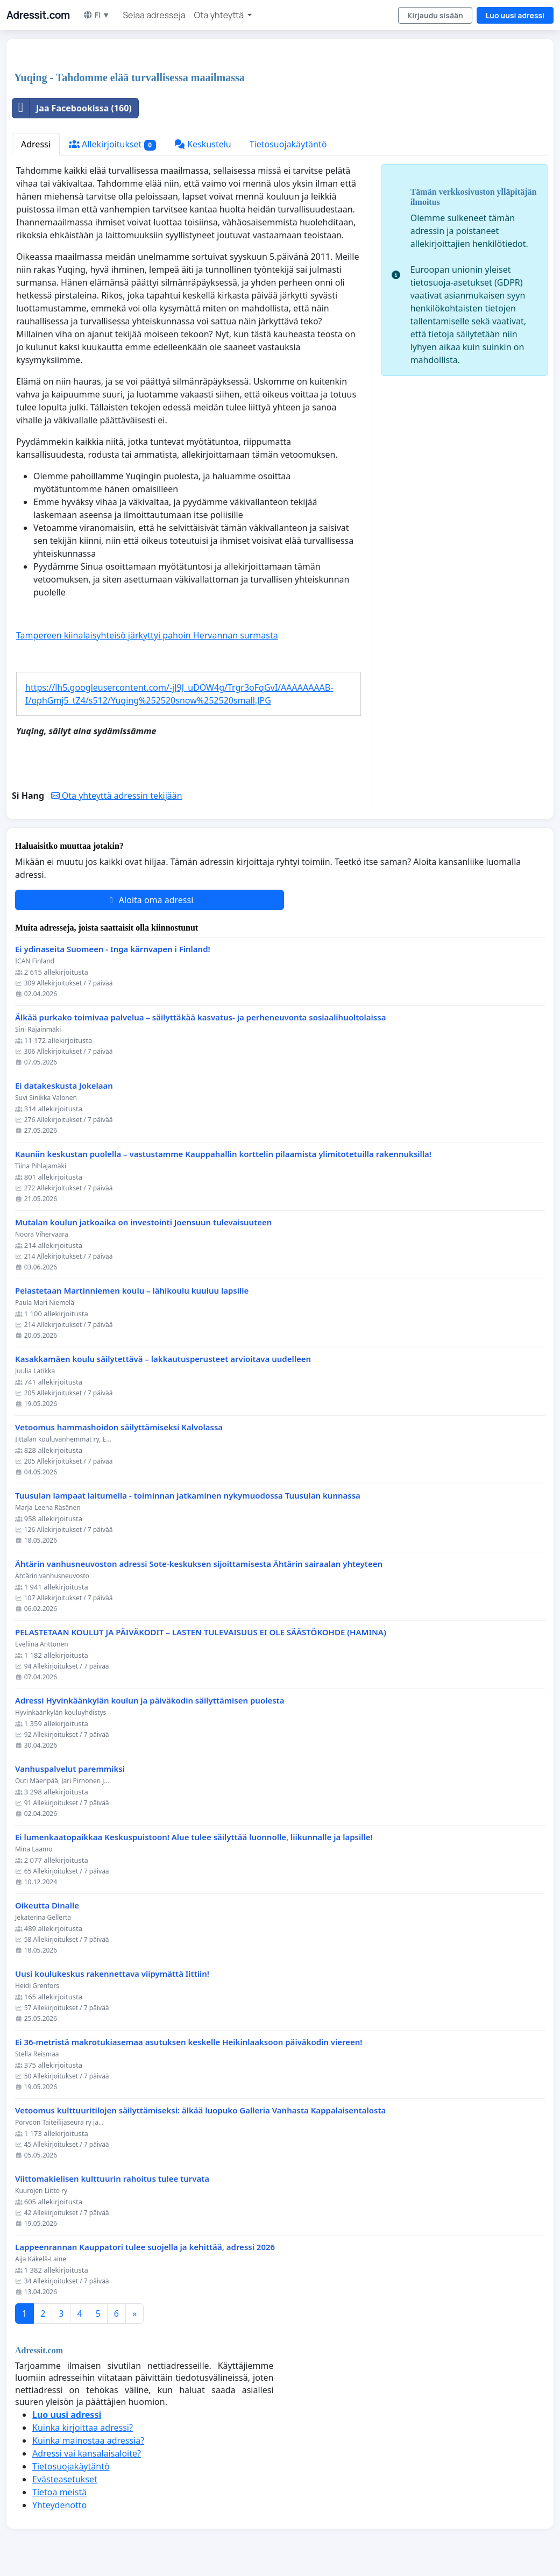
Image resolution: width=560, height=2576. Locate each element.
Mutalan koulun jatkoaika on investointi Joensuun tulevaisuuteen (143, 1222)
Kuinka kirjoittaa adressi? (82, 2427)
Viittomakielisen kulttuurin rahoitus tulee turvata (112, 2179)
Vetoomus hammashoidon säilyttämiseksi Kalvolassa (119, 1427)
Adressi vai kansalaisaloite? (86, 2453)
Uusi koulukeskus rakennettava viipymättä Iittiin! (112, 1974)
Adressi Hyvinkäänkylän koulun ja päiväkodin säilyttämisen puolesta (149, 1700)
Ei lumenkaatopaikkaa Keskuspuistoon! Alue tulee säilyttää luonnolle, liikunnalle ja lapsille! (194, 1837)
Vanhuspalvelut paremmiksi (70, 1769)
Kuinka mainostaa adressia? (88, 2440)
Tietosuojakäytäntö (288, 144)
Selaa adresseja (154, 15)
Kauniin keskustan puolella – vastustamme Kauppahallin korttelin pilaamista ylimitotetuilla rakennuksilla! (223, 1154)
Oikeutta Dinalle (47, 1905)
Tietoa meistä (59, 2492)
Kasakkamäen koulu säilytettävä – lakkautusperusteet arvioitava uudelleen (163, 1359)
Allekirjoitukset (112, 144)
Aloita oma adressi (150, 900)
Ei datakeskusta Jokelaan (64, 1086)
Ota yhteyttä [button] (220, 15)
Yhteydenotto (59, 2505)
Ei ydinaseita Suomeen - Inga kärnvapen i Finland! (112, 949)
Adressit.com (38, 15)
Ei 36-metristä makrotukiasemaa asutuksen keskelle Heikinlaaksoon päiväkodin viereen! (189, 2042)
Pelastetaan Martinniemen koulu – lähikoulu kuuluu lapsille (132, 1291)
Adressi (36, 144)
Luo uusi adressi (515, 15)
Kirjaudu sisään (435, 15)
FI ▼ (96, 15)
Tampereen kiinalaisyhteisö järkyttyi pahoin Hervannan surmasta (147, 635)
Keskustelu (202, 144)
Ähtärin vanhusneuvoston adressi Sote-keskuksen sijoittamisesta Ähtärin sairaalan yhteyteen (198, 1564)
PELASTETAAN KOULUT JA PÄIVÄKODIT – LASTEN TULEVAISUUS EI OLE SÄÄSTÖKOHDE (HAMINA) (200, 1632)
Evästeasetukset (64, 2479)
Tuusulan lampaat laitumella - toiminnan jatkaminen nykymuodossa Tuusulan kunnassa (187, 1496)
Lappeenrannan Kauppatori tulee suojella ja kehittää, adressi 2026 (145, 2247)
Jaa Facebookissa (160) (72, 108)
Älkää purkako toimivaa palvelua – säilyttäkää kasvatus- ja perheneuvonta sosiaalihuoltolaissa (200, 1017)
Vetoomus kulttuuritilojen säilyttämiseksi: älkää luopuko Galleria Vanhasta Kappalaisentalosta (200, 2110)
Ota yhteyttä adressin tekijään (116, 795)
